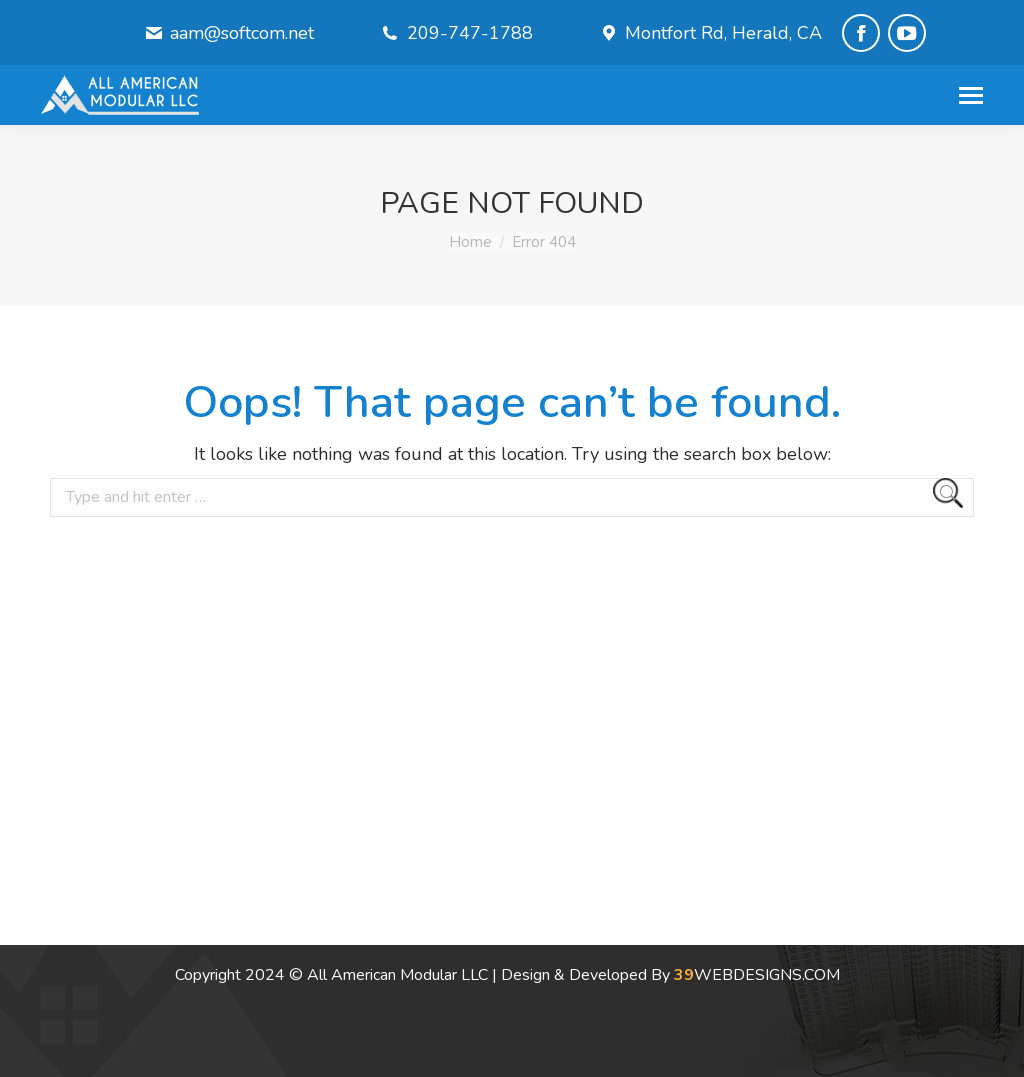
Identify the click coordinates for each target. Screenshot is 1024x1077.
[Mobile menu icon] (971, 95)
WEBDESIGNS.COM (757, 975)
